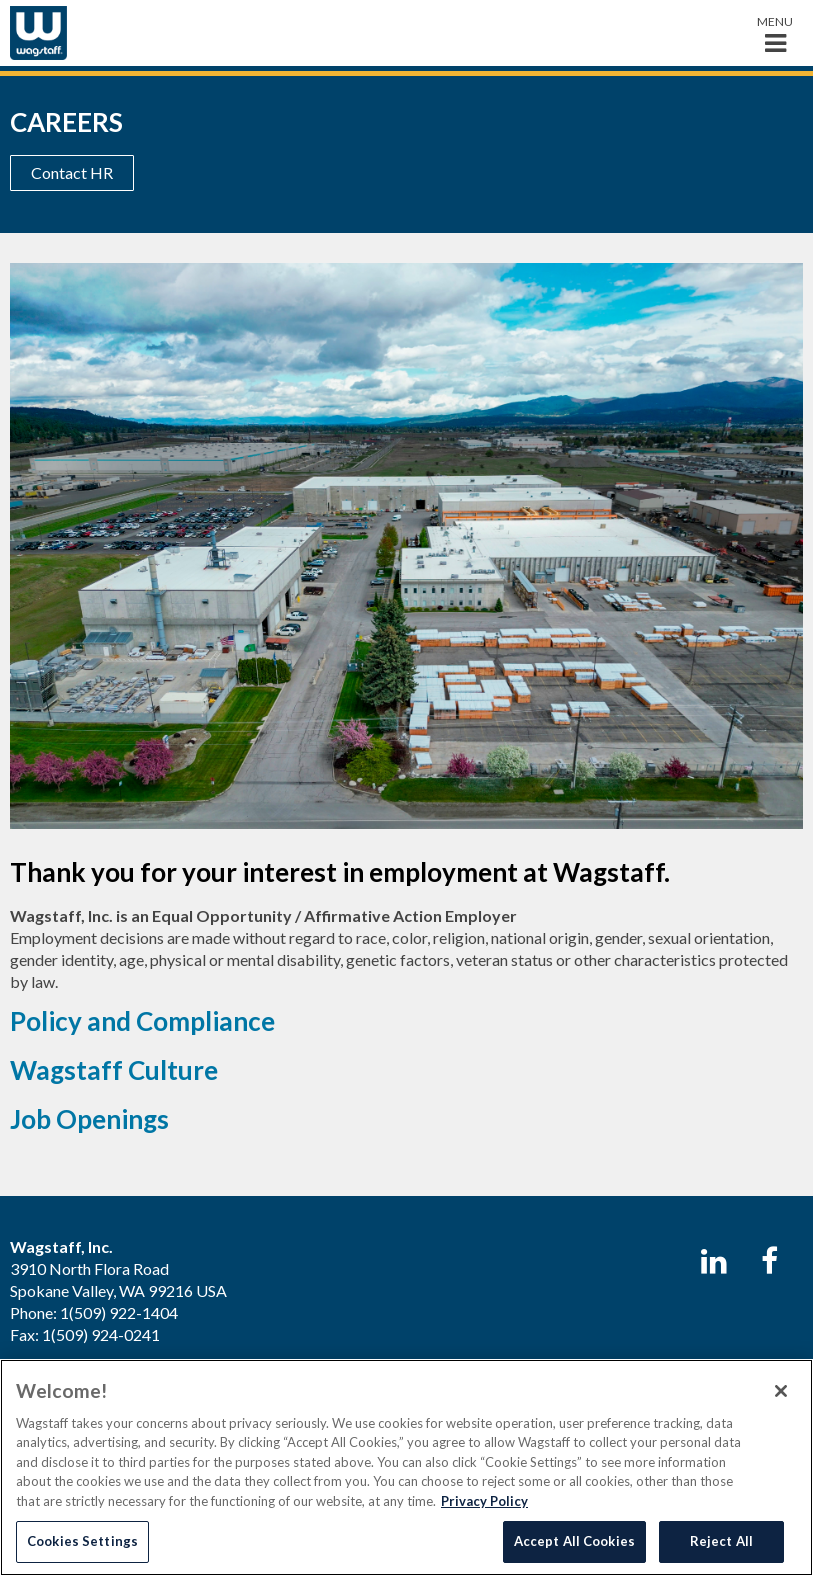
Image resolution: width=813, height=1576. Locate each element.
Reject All (721, 1541)
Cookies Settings (82, 1541)
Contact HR (72, 172)
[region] (406, 1467)
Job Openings (89, 1119)
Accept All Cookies (574, 1541)
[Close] (781, 1391)
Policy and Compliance (142, 1021)
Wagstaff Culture (114, 1070)
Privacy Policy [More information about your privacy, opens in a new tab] (484, 1501)
